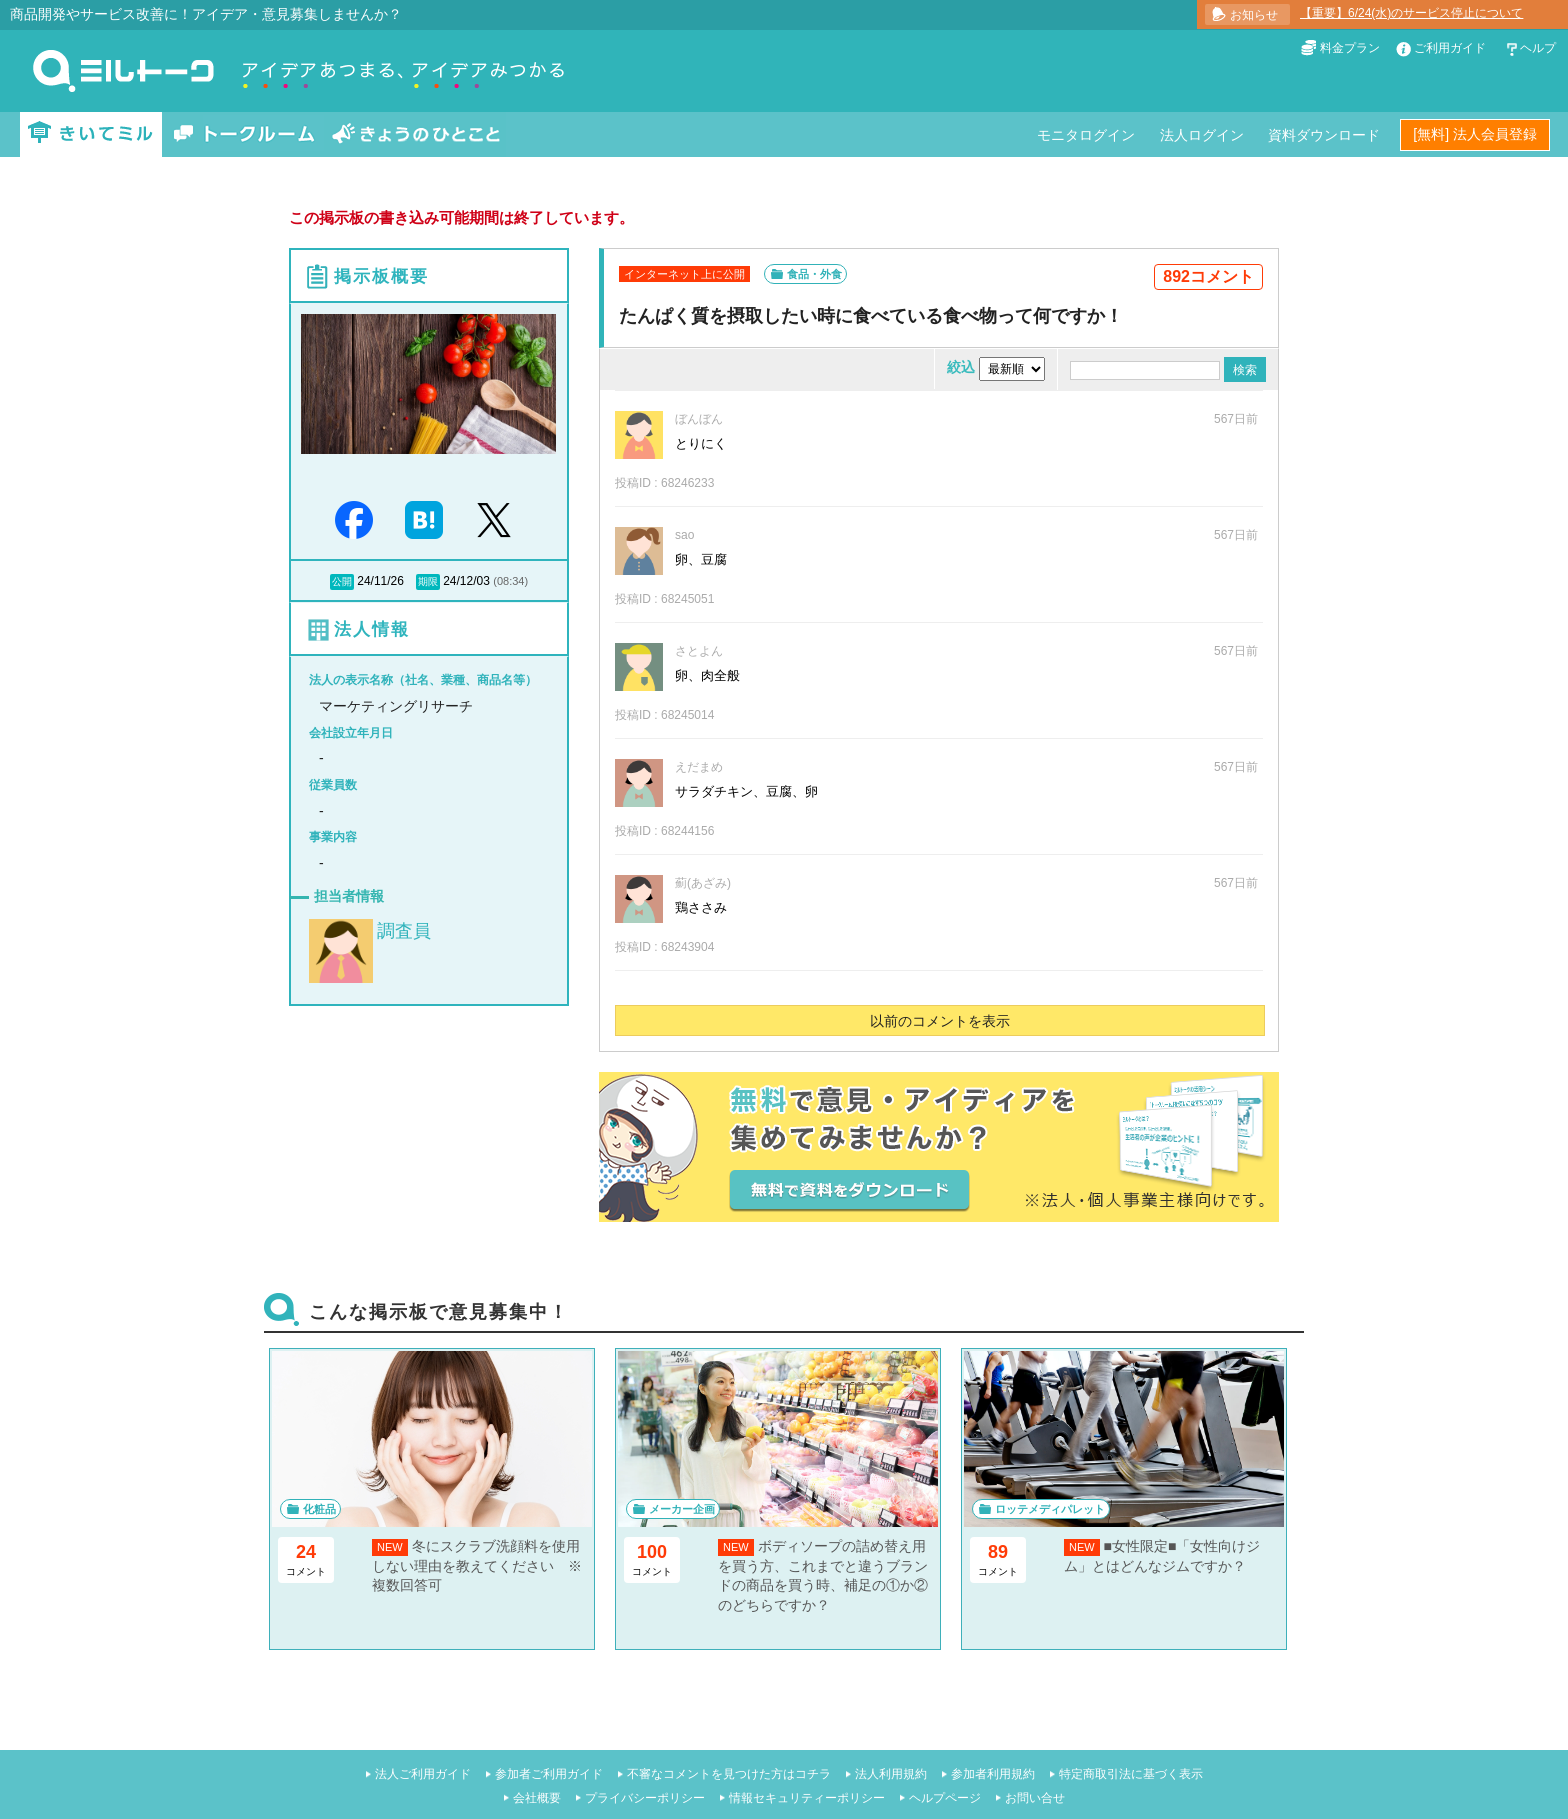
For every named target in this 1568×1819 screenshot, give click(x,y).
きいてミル (91, 134)
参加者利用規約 (993, 1774)
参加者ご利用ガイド (549, 1774)
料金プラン (1350, 48)
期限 (428, 581)
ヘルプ (1538, 48)
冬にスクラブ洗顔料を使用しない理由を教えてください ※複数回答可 (477, 1565)
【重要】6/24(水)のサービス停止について (1411, 13)
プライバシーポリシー (645, 1798)
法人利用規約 (891, 1774)
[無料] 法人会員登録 (1475, 134)
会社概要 (537, 1798)
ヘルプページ (945, 1798)
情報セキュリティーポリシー (807, 1798)
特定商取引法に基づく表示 (1131, 1774)
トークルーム (244, 134)
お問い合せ (1035, 1798)
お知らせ (1254, 15)
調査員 (404, 931)
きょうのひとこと (416, 134)
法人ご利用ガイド (423, 1774)
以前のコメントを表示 (940, 1021)
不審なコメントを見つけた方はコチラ (729, 1774)
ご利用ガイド (1450, 48)
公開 (342, 581)
